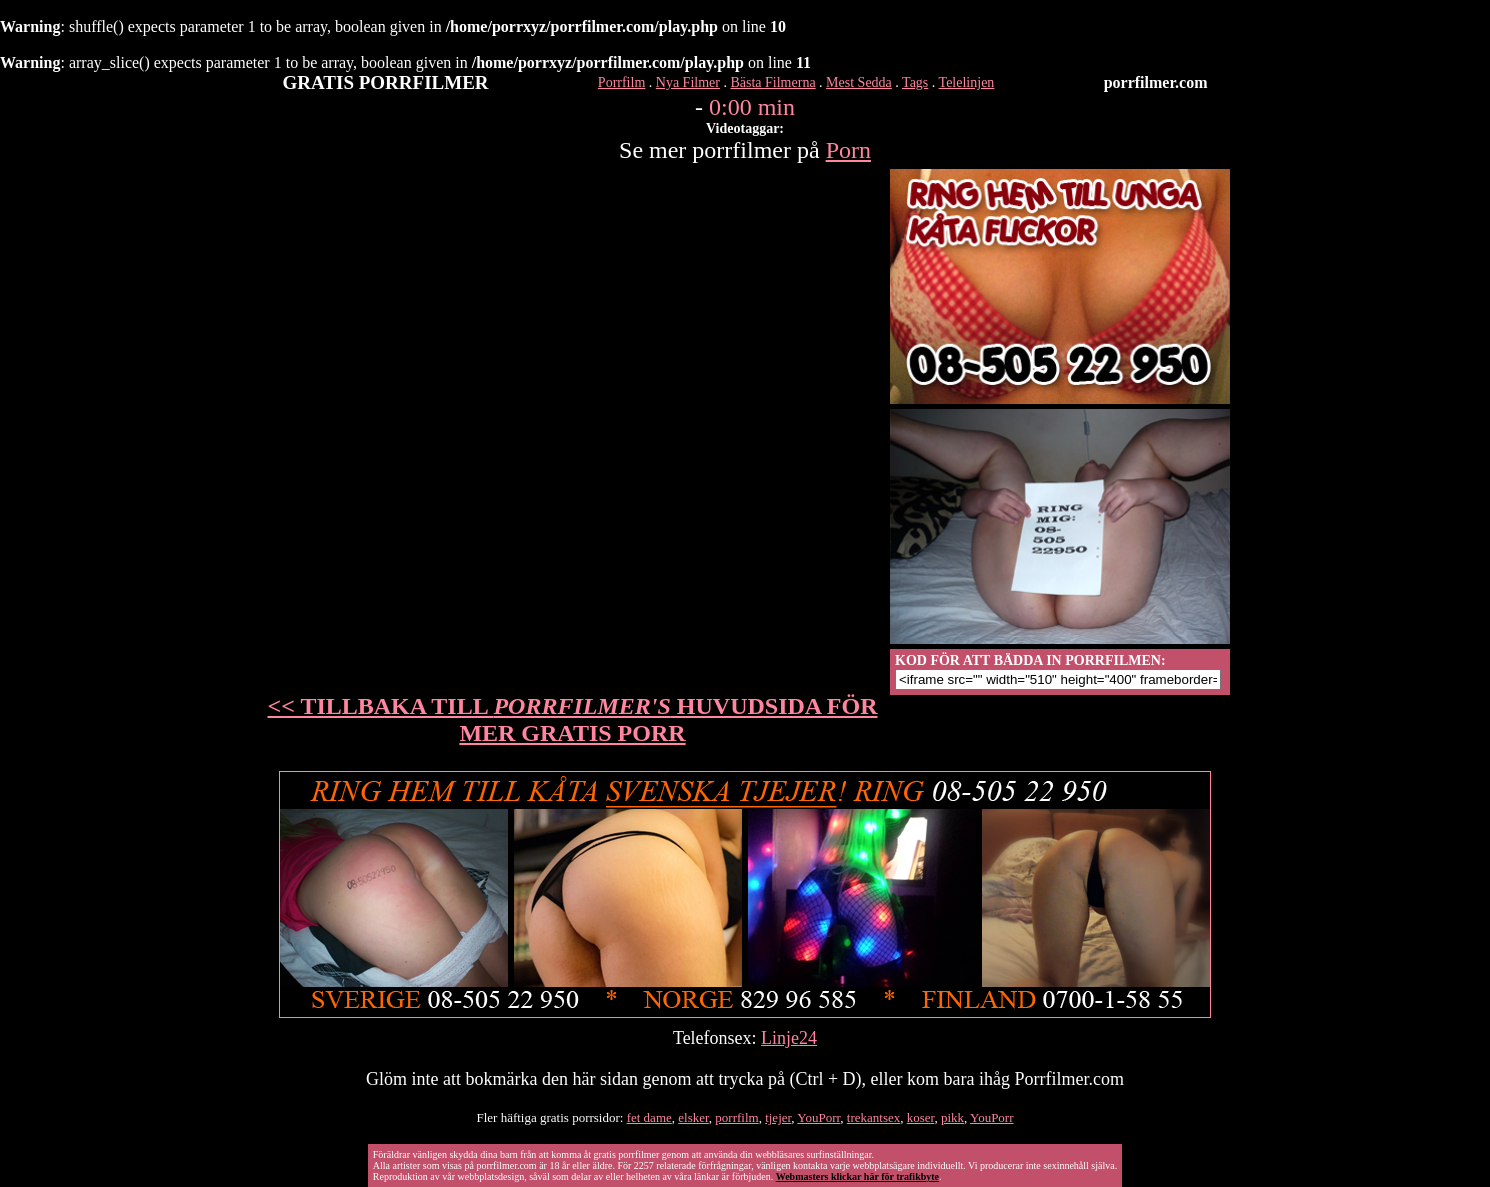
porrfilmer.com (1156, 82)
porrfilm (736, 1117)
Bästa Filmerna (772, 82)
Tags (915, 82)
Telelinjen (967, 82)
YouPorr (818, 1117)
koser (921, 1117)
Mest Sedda (859, 82)
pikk (952, 1117)
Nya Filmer (688, 82)
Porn (848, 150)
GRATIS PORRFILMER (386, 82)
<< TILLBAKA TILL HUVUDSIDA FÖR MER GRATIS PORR (573, 719)
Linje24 (789, 1038)
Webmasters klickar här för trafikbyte (857, 1176)
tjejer (778, 1117)
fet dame (649, 1117)
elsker (693, 1117)
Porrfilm (621, 82)
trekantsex (873, 1117)
